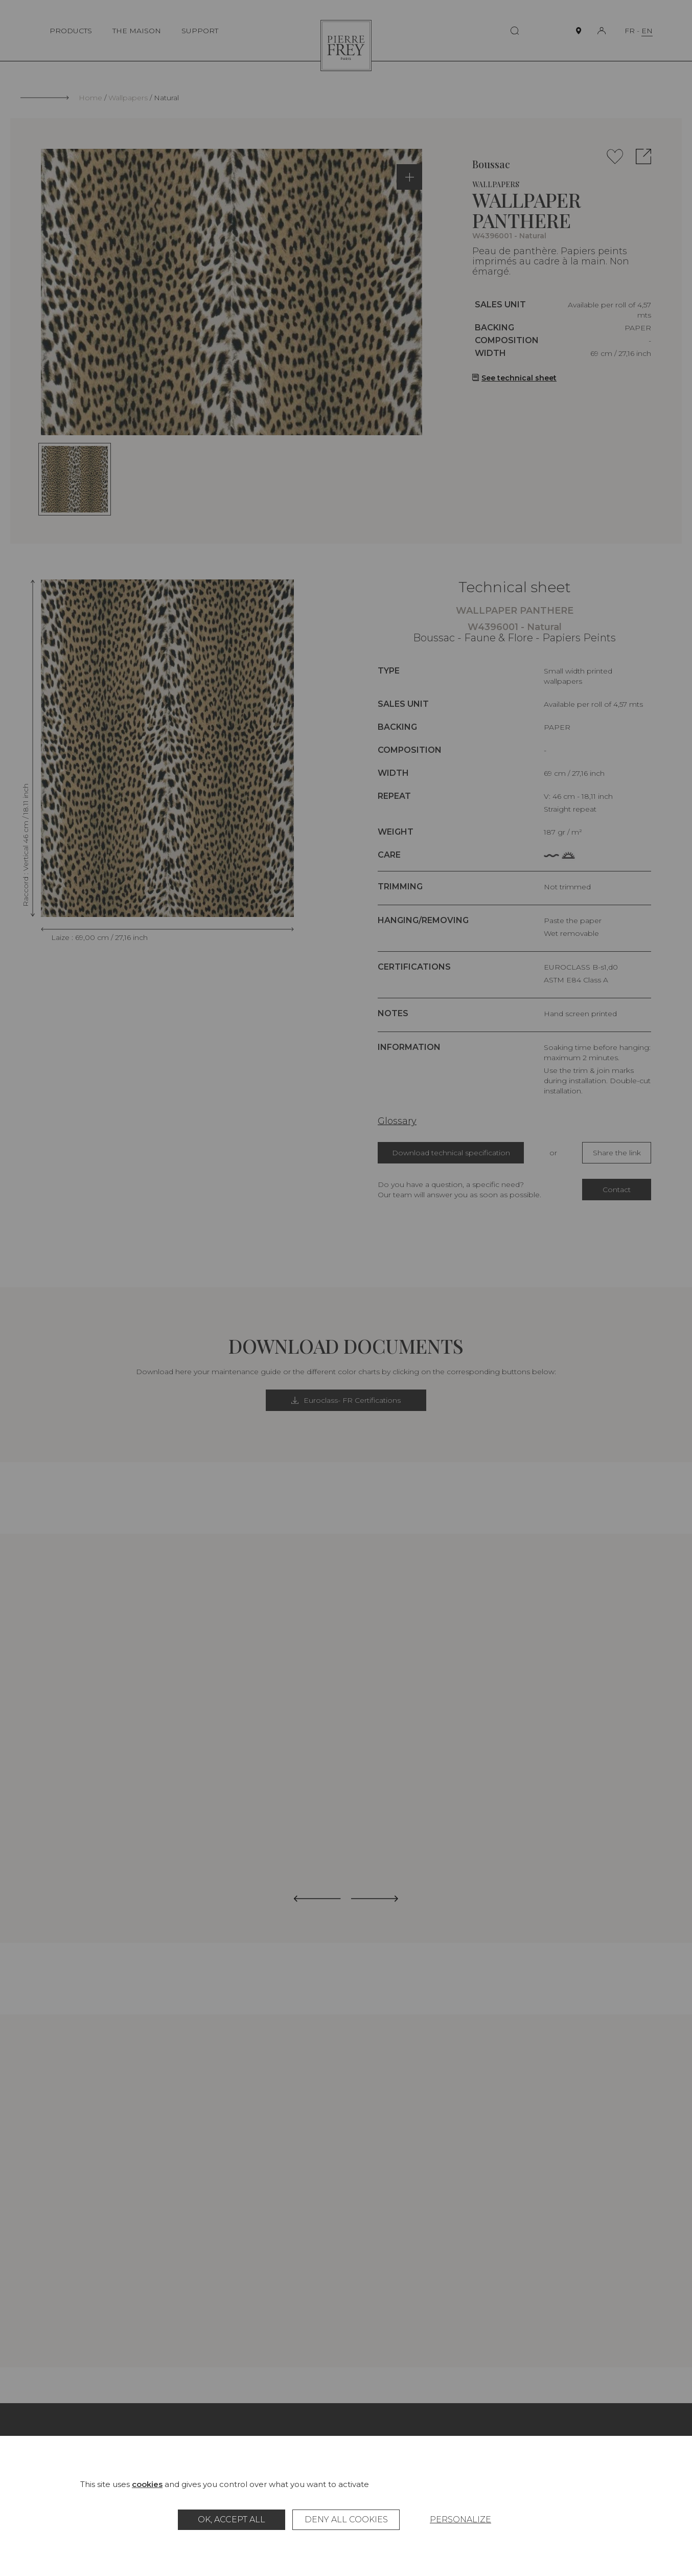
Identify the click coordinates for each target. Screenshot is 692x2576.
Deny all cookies (346, 2519)
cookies (147, 2484)
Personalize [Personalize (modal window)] (460, 2519)
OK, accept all (231, 2519)
